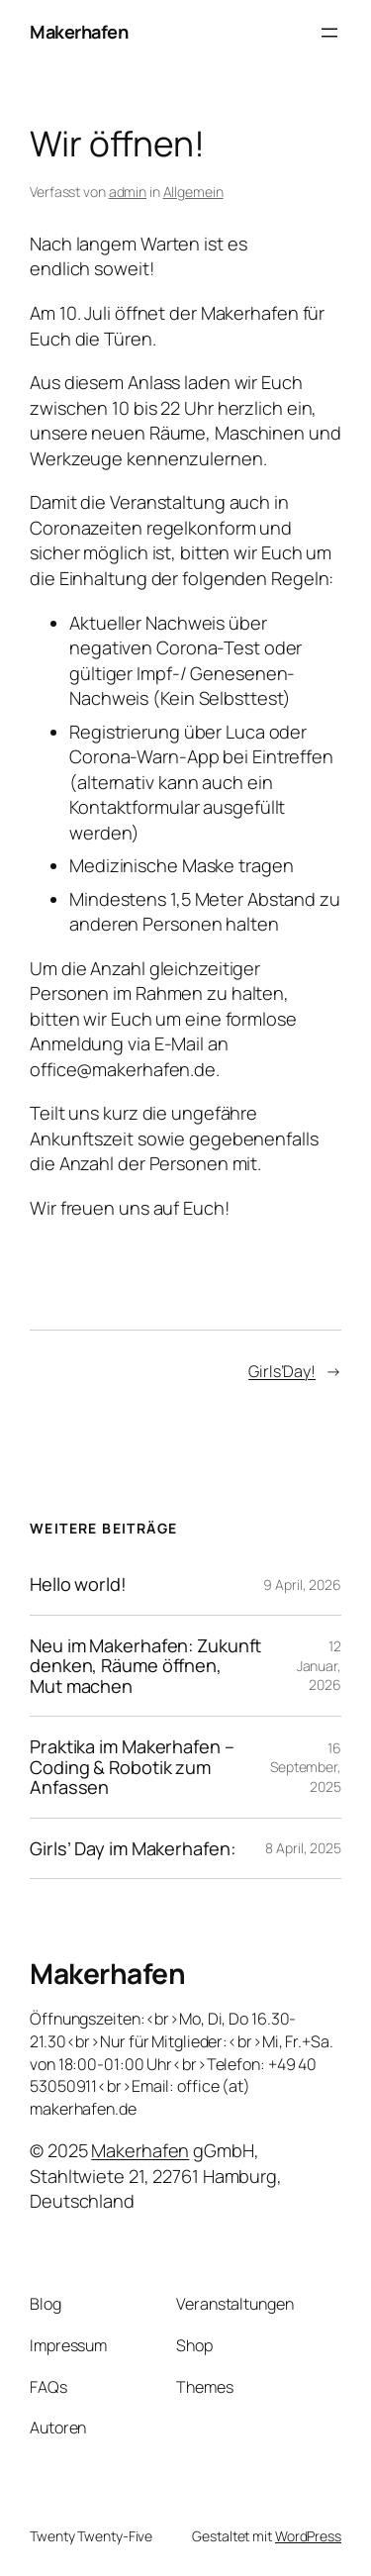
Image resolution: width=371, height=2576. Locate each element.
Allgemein (193, 191)
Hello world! (78, 1584)
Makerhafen (79, 32)
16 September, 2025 (305, 1767)
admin (128, 191)
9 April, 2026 (302, 1584)
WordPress (308, 2535)
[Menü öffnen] (329, 33)
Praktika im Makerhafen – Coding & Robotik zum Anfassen (132, 1766)
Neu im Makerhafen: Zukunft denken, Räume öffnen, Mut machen (145, 1665)
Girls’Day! (282, 1371)
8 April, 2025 (303, 1847)
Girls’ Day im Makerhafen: (132, 1848)
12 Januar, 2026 (319, 1665)
